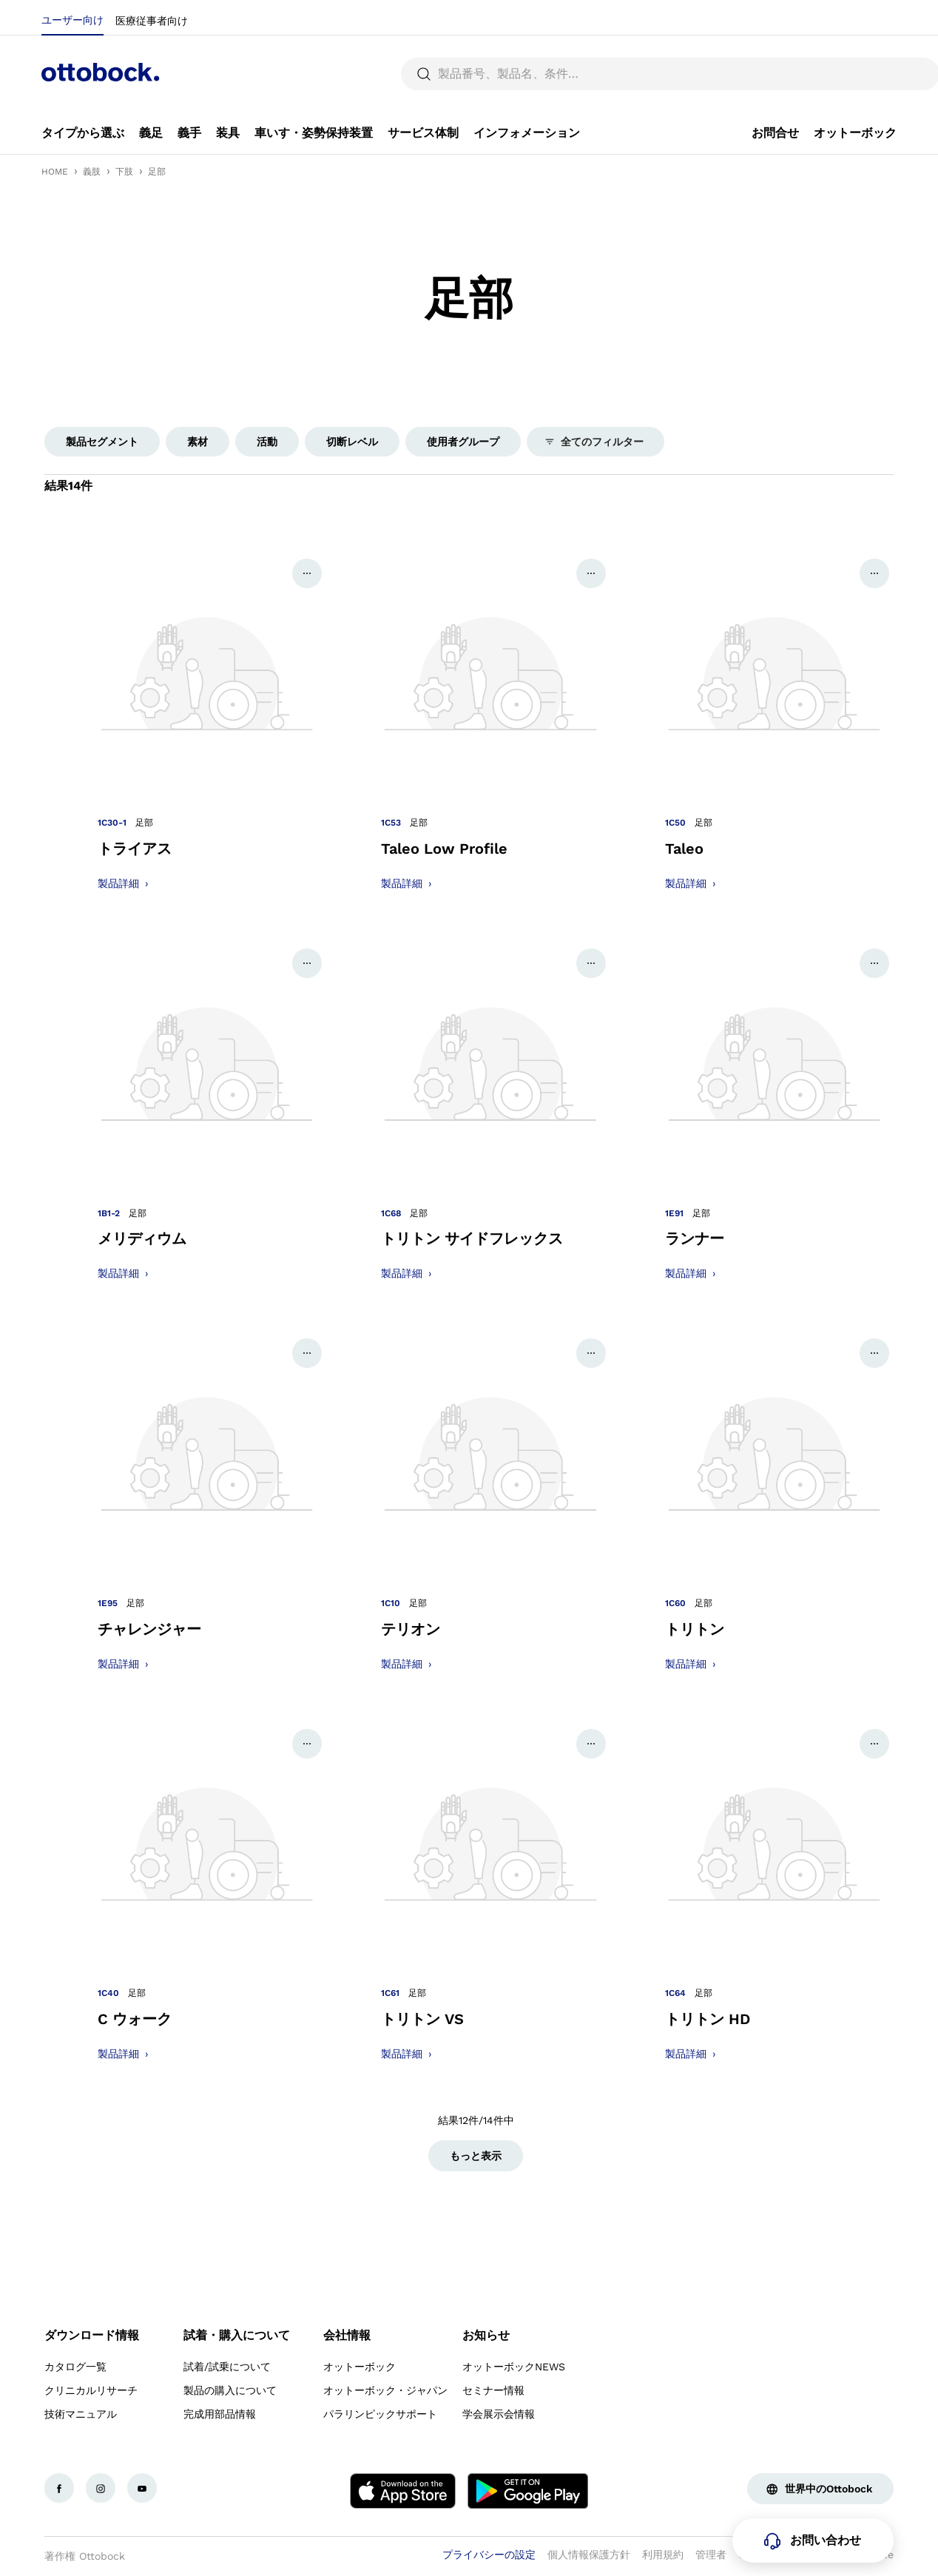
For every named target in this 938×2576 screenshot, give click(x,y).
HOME (54, 171)
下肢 (124, 171)
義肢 (92, 171)
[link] (82, 133)
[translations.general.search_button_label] (871, 74)
